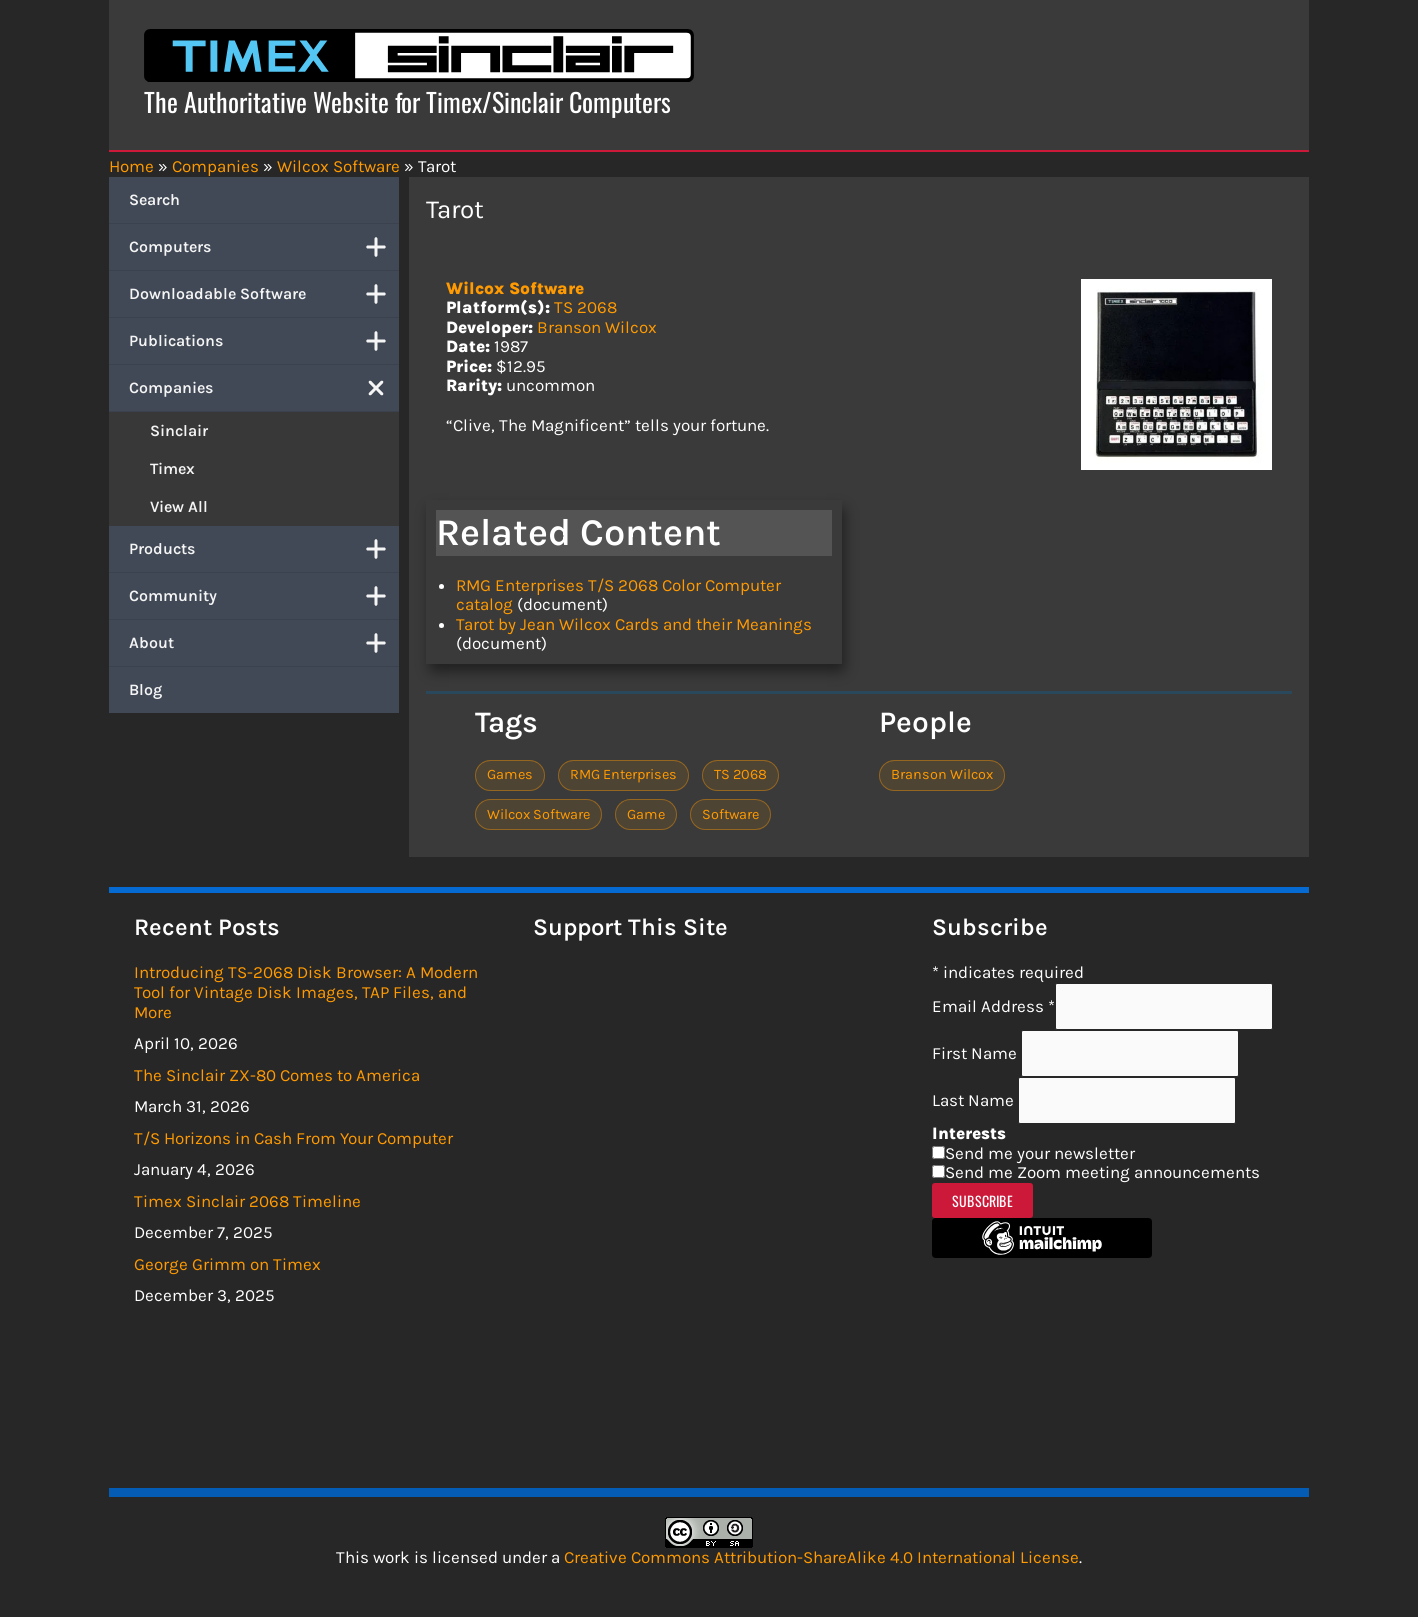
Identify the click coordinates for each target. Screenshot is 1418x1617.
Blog (145, 689)
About (264, 643)
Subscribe (982, 1200)
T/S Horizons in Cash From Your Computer (293, 1138)
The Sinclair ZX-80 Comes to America (277, 1075)
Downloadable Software (264, 294)
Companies (264, 388)
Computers (264, 247)
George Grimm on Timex (227, 1264)
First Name (976, 1053)
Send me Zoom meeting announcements (1102, 1172)
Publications (264, 341)
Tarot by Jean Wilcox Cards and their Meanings (634, 624)
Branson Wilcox (597, 327)
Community (264, 596)
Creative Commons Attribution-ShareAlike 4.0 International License (821, 1557)
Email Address (993, 1006)
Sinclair (179, 430)
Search (154, 199)
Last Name (975, 1100)
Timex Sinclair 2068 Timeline (247, 1201)
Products (264, 549)
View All (179, 506)
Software (730, 814)
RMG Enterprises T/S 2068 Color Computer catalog (618, 595)
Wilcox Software (515, 288)
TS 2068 (585, 307)
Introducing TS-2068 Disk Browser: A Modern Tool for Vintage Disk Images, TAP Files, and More (306, 991)
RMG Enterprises (623, 774)
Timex (172, 468)
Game (646, 814)
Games (510, 774)
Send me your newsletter (1040, 1153)
